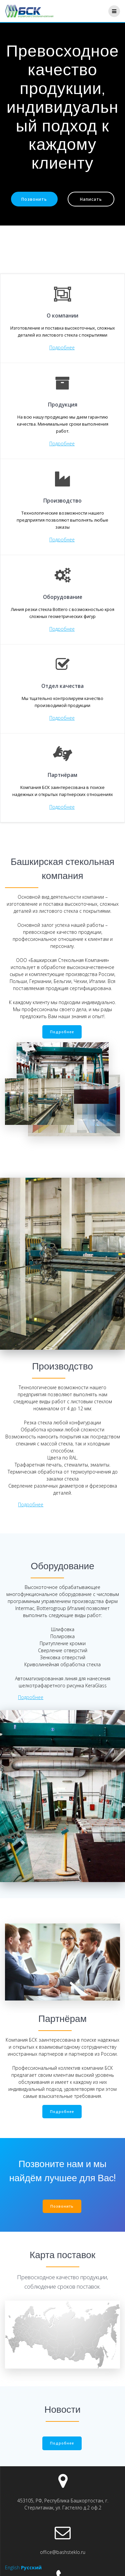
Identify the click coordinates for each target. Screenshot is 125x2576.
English (12, 2567)
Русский (31, 2567)
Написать (91, 199)
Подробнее (62, 347)
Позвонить (34, 199)
